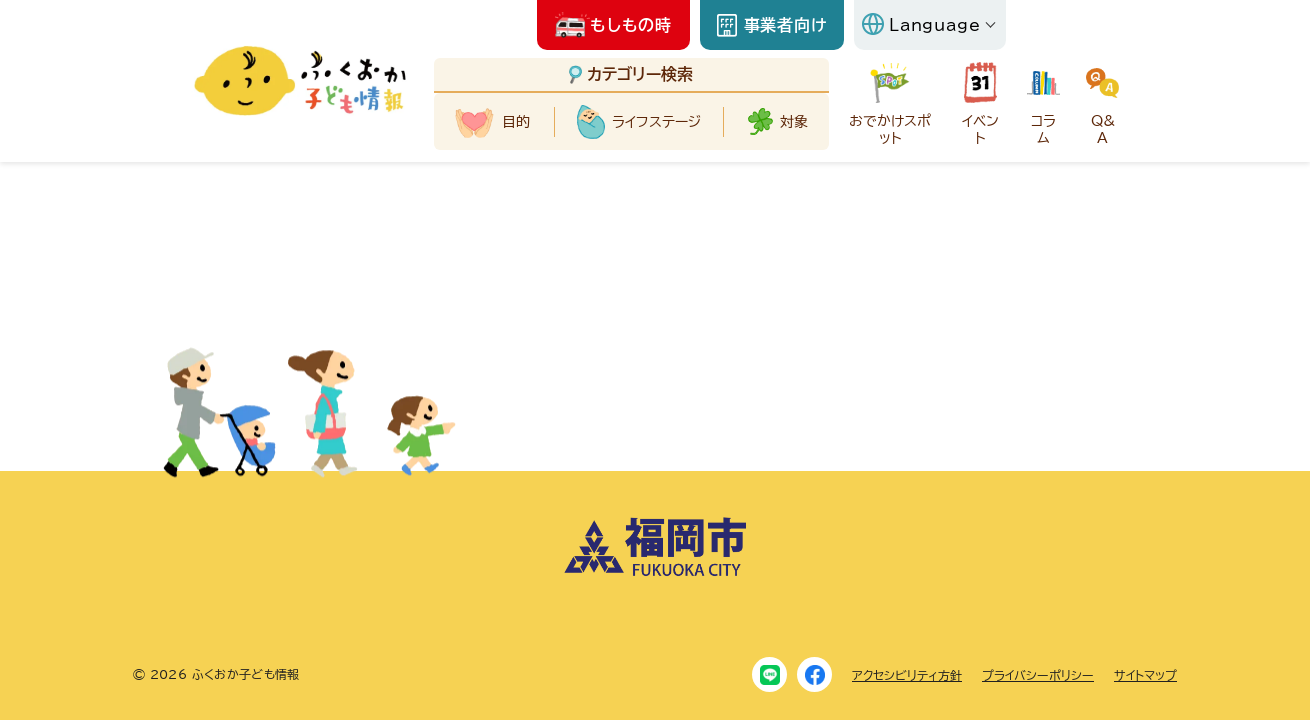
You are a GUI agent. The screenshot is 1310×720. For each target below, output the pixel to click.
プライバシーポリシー (1038, 675)
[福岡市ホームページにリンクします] (655, 572)
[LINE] (769, 674)
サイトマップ (1145, 675)
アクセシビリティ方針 (907, 675)
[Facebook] (814, 674)
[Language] (930, 25)
